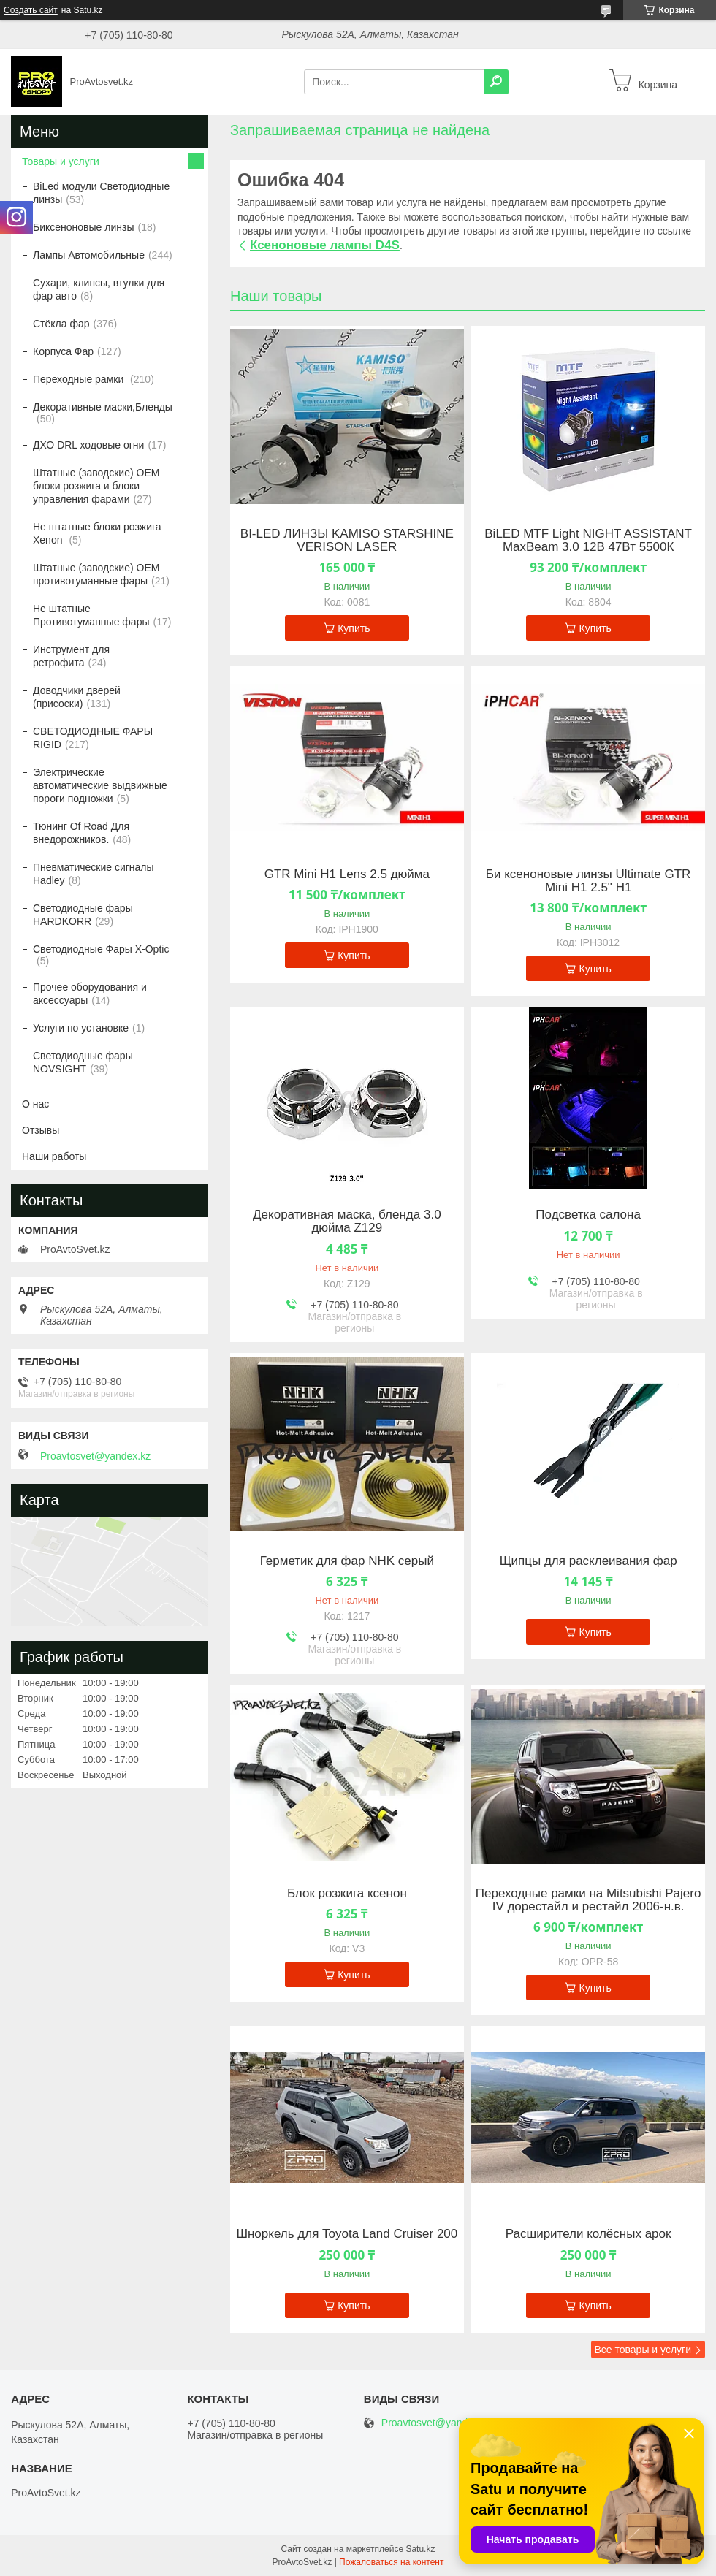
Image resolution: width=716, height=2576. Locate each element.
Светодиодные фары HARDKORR (83, 914)
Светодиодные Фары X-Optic (101, 949)
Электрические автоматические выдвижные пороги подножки (100, 785)
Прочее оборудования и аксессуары (90, 993)
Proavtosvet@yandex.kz (95, 1456)
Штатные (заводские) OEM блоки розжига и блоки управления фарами (96, 486)
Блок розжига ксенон (347, 1893)
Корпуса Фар (63, 351)
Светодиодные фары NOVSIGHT (83, 1062)
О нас (35, 1104)
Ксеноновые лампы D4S (325, 245)
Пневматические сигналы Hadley (93, 873)
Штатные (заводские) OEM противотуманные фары (96, 574)
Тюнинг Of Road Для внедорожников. (81, 832)
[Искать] (496, 81)
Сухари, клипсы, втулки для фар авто (98, 289)
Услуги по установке (81, 1028)
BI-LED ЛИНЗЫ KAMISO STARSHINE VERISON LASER (347, 540)
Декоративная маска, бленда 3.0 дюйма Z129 (347, 1221)
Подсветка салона (588, 1215)
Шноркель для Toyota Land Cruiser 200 (346, 2234)
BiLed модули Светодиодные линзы (101, 192)
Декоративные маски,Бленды (102, 407)
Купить (354, 628)
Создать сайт (31, 10)
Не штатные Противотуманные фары (91, 615)
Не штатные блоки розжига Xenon (97, 533)
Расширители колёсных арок (588, 2234)
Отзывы (40, 1130)
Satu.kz (420, 2549)
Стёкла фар (61, 323)
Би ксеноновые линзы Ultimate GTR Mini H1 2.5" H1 (588, 881)
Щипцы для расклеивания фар (588, 1561)
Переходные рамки (79, 379)
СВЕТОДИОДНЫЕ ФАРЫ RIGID (93, 737)
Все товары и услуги (642, 2349)
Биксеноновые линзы (83, 227)
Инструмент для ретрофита (71, 656)
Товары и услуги (60, 161)
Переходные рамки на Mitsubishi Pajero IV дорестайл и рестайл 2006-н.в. (588, 1900)
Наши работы (54, 1156)
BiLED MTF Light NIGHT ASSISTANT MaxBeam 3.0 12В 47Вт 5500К (588, 540)
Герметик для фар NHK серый (347, 1561)
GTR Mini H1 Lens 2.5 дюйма (347, 874)
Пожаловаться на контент (391, 2562)
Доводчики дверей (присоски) (77, 697)
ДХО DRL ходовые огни (88, 445)
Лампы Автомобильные (89, 255)
